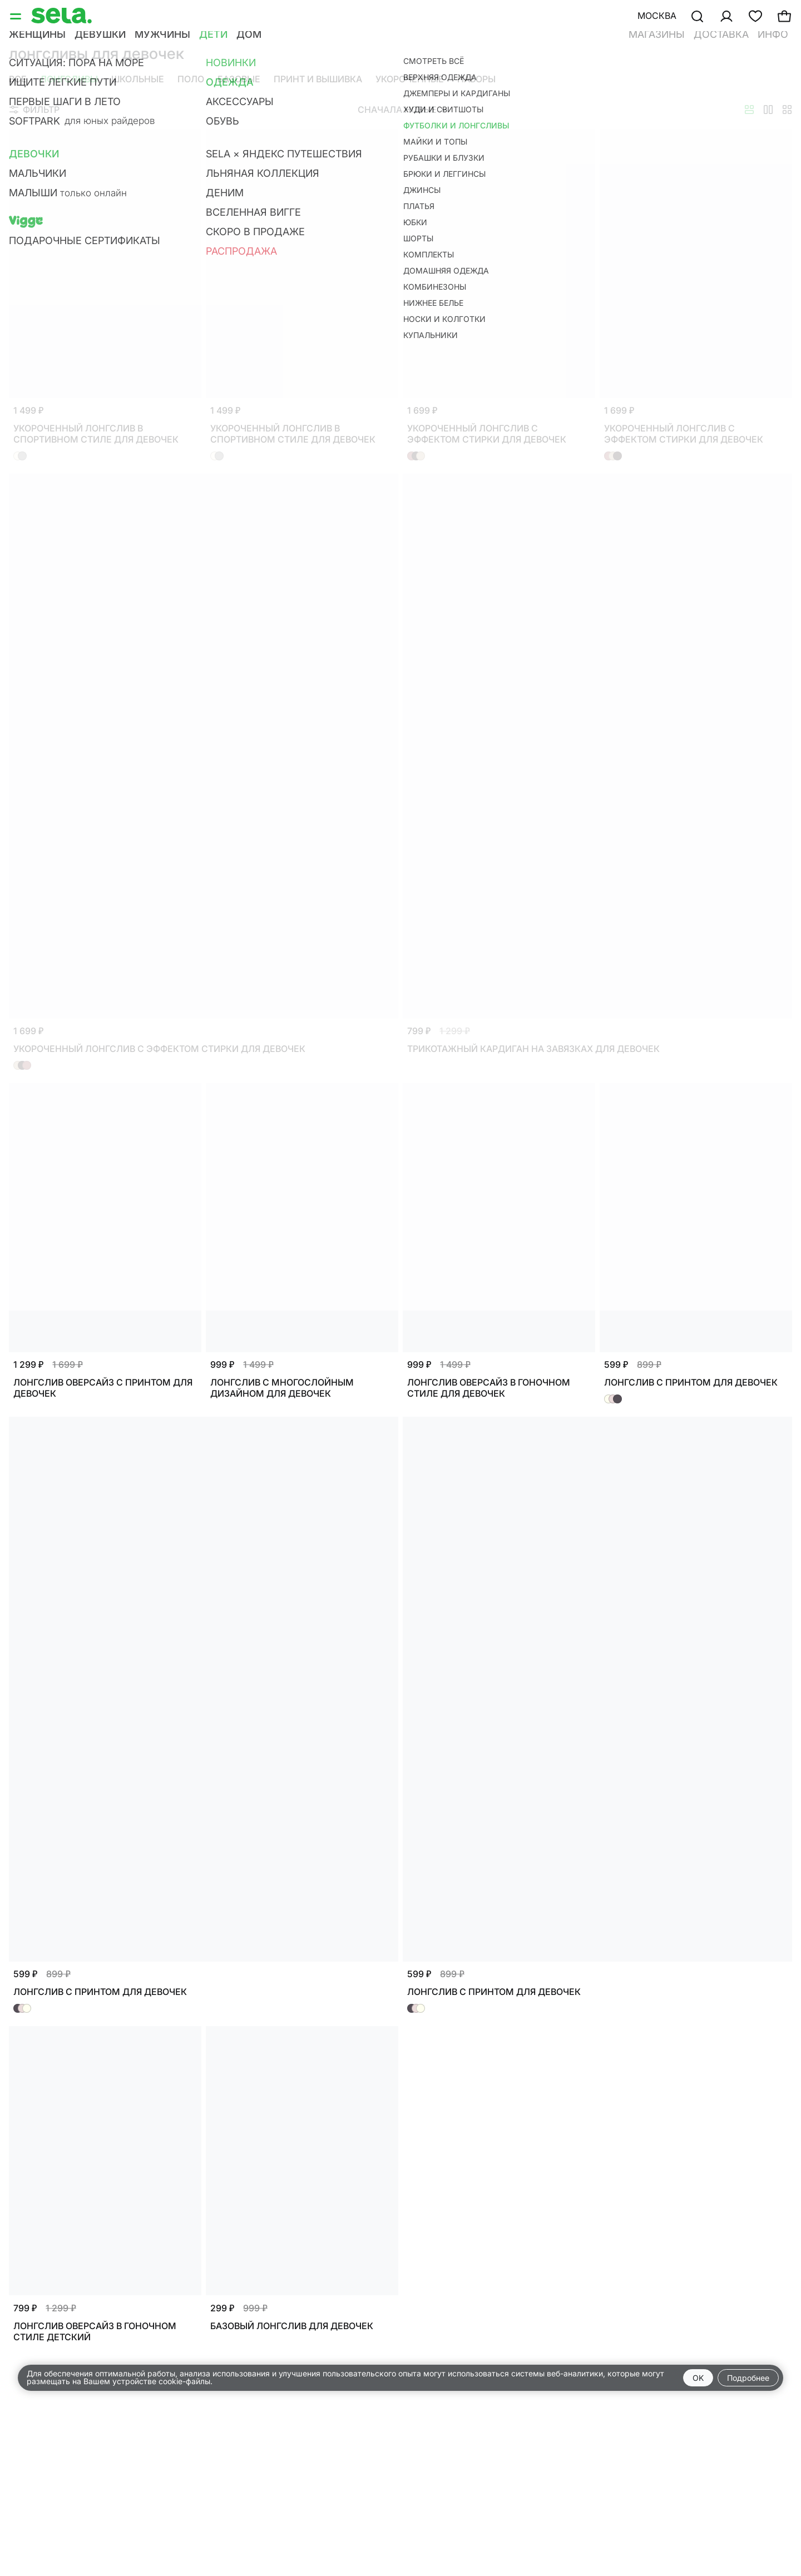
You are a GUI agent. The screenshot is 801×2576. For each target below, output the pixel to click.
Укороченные (409, 79)
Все (18, 79)
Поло (190, 79)
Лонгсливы (69, 79)
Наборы (476, 79)
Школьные (137, 79)
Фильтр (34, 109)
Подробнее (748, 2378)
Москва (656, 15)
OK (698, 2378)
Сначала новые (402, 109)
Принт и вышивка (318, 79)
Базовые (238, 79)
